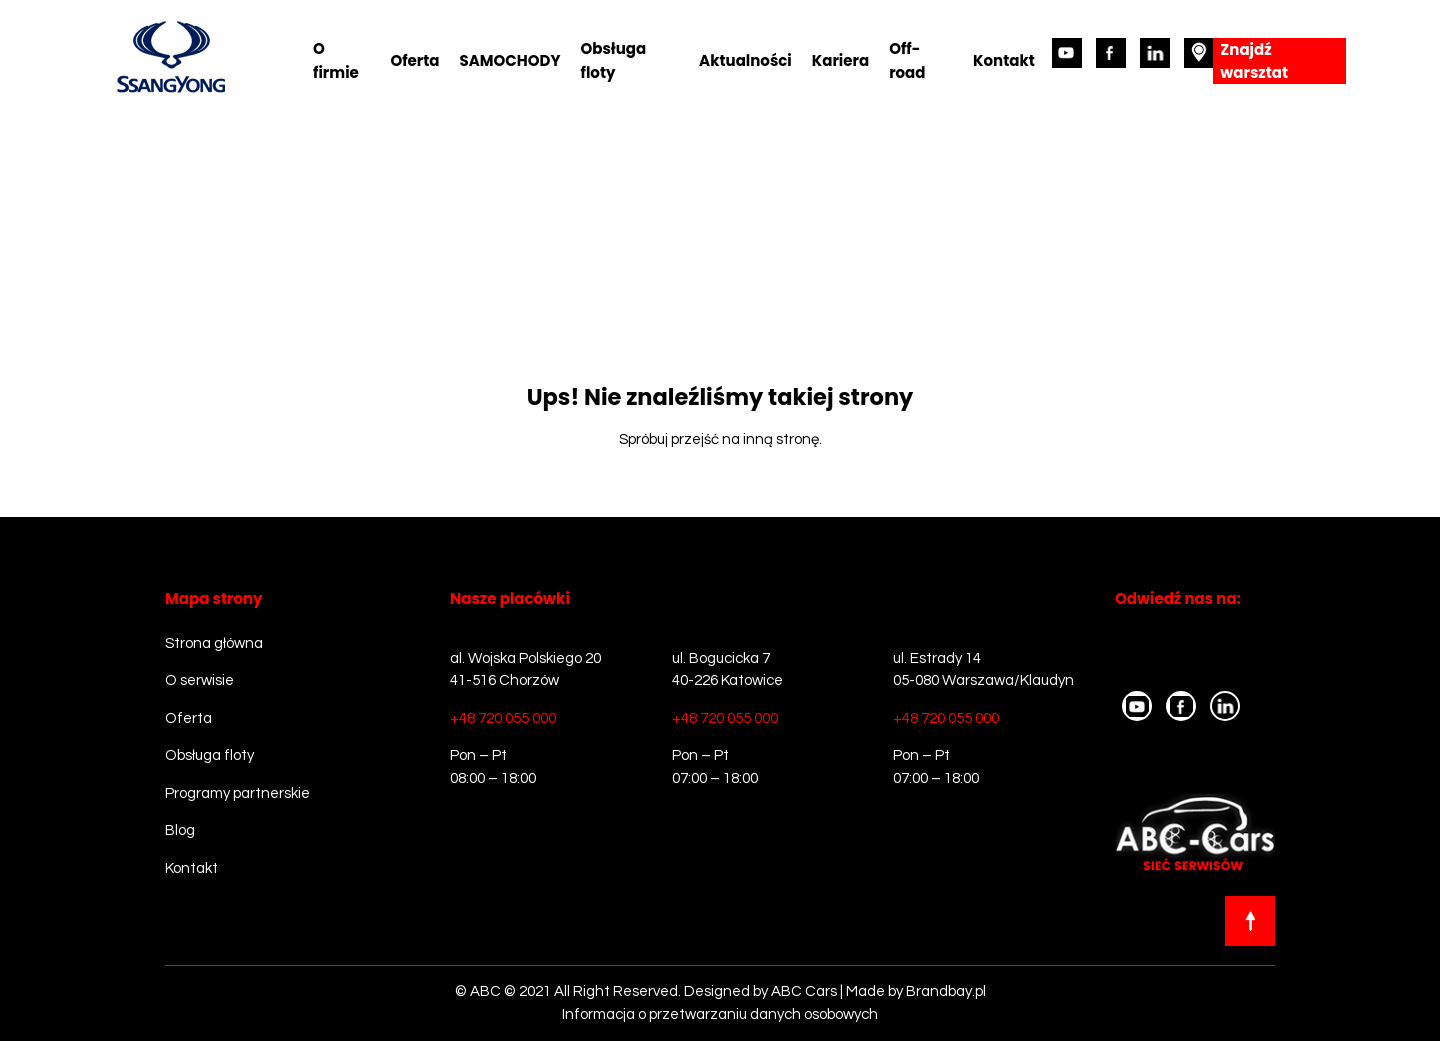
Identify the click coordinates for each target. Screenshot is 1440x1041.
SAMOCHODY (510, 60)
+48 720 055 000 (503, 718)
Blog (180, 830)
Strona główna (214, 643)
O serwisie (199, 680)
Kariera (840, 60)
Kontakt (1004, 60)
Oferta (414, 60)
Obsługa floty (614, 60)
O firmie (336, 60)
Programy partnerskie (237, 793)
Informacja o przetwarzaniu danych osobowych (720, 1014)
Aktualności (745, 60)
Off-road (907, 60)
